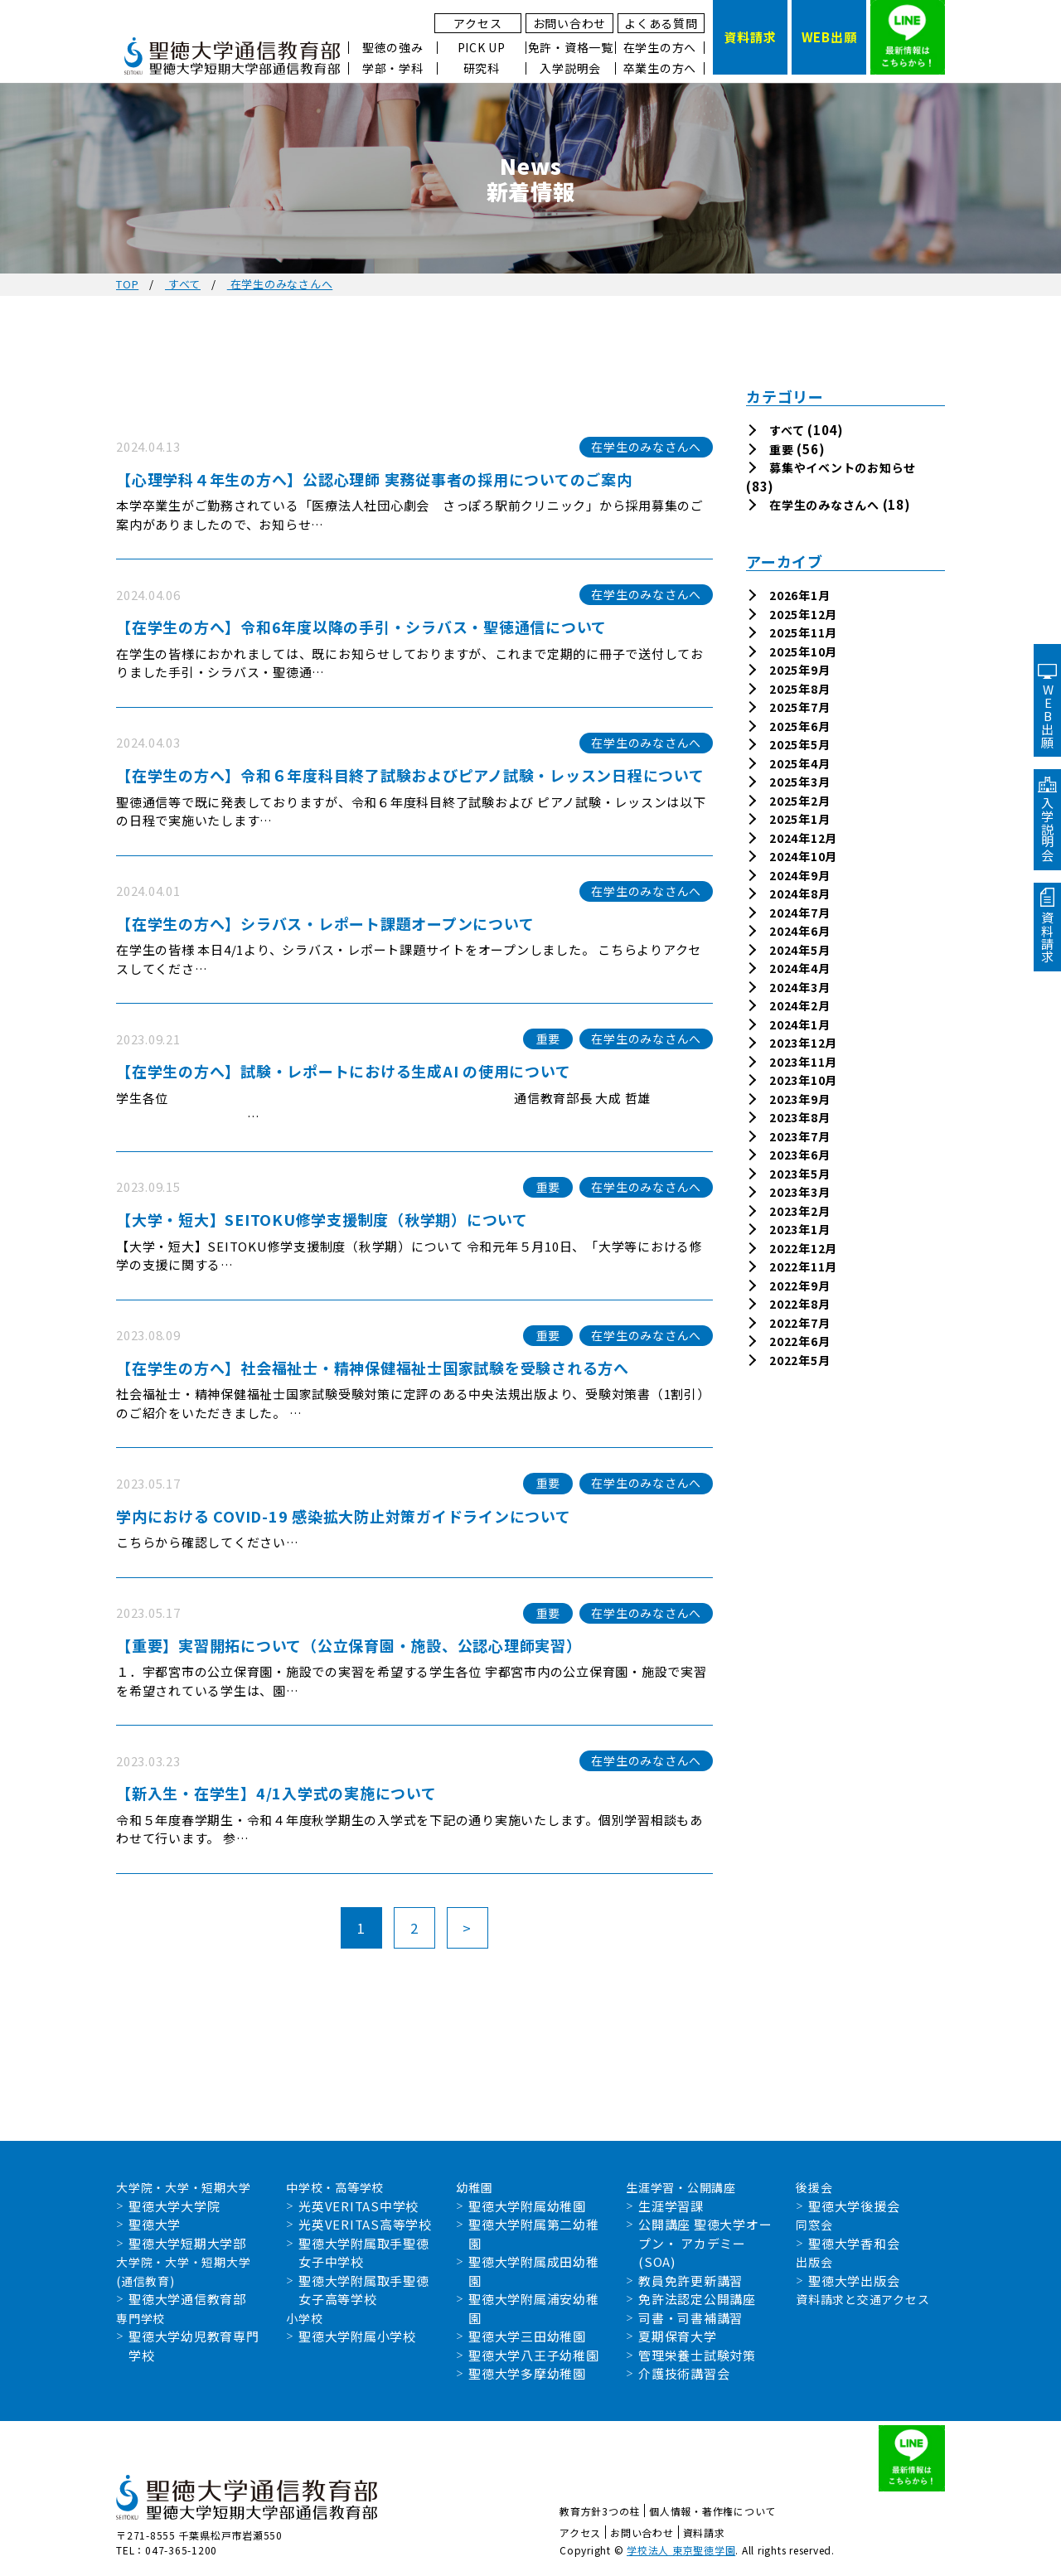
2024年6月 (799, 930)
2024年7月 (799, 912)
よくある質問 (661, 23)
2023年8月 (799, 1117)
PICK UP (482, 47)
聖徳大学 (154, 2224)
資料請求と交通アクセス (862, 2299)
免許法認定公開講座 (697, 2298)
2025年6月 (799, 726)
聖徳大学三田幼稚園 (527, 2336)
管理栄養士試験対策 (697, 2355)
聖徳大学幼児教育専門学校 (193, 2345)
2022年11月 (803, 1266)
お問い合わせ (570, 23)
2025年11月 (803, 632)
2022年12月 (803, 1248)
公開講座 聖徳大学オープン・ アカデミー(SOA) (705, 2242)
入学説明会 (570, 68)
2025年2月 (799, 800)
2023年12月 (803, 1042)
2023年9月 (799, 1099)
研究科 (481, 68)
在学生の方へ (660, 47)
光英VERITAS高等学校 (365, 2224)
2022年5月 (799, 1360)
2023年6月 (799, 1154)
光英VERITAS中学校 (358, 2206)
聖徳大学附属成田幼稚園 (533, 2271)
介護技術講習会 (683, 2373)
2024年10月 (803, 856)
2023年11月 (803, 1061)
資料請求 (704, 2532)
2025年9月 (799, 669)
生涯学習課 (671, 2206)
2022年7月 (799, 1323)
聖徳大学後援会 (853, 2206)
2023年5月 (799, 1173)
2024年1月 (799, 1024)
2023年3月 (799, 1192)
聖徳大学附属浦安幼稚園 (533, 2308)
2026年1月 (799, 595)
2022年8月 (799, 1303)
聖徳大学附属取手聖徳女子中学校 (363, 2253)
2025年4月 (799, 763)
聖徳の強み (393, 47)
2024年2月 (799, 1005)
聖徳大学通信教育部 (187, 2298)
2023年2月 (799, 1211)
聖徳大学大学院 (174, 2206)
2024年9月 (799, 875)
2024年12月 (803, 838)
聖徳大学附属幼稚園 (527, 2206)
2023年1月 (799, 1229)
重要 (781, 449)
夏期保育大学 (677, 2336)
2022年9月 (799, 1285)
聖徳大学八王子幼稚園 (533, 2355)
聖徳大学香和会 (853, 2243)
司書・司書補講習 (690, 2318)
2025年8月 (799, 688)
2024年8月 (799, 893)
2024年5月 (799, 950)
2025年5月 (799, 744)
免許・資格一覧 (570, 47)
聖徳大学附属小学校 (357, 2336)
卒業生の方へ (660, 68)
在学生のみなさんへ (824, 504)
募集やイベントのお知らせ (842, 467)
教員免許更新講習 (690, 2280)
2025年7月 (799, 707)
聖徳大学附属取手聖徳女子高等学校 (363, 2290)
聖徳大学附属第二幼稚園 (533, 2233)
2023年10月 (803, 1080)
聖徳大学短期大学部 (187, 2243)
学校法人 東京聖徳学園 (681, 2550)
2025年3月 (799, 781)
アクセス (477, 23)
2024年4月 (799, 968)
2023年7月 (799, 1136)
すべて (786, 430)
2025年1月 (799, 819)
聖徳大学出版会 (853, 2280)
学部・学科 (393, 68)
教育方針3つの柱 (600, 2511)
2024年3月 (799, 987)
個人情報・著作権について (712, 2511)
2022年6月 (799, 1341)
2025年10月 (803, 651)
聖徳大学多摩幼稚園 (527, 2373)
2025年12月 (803, 614)
